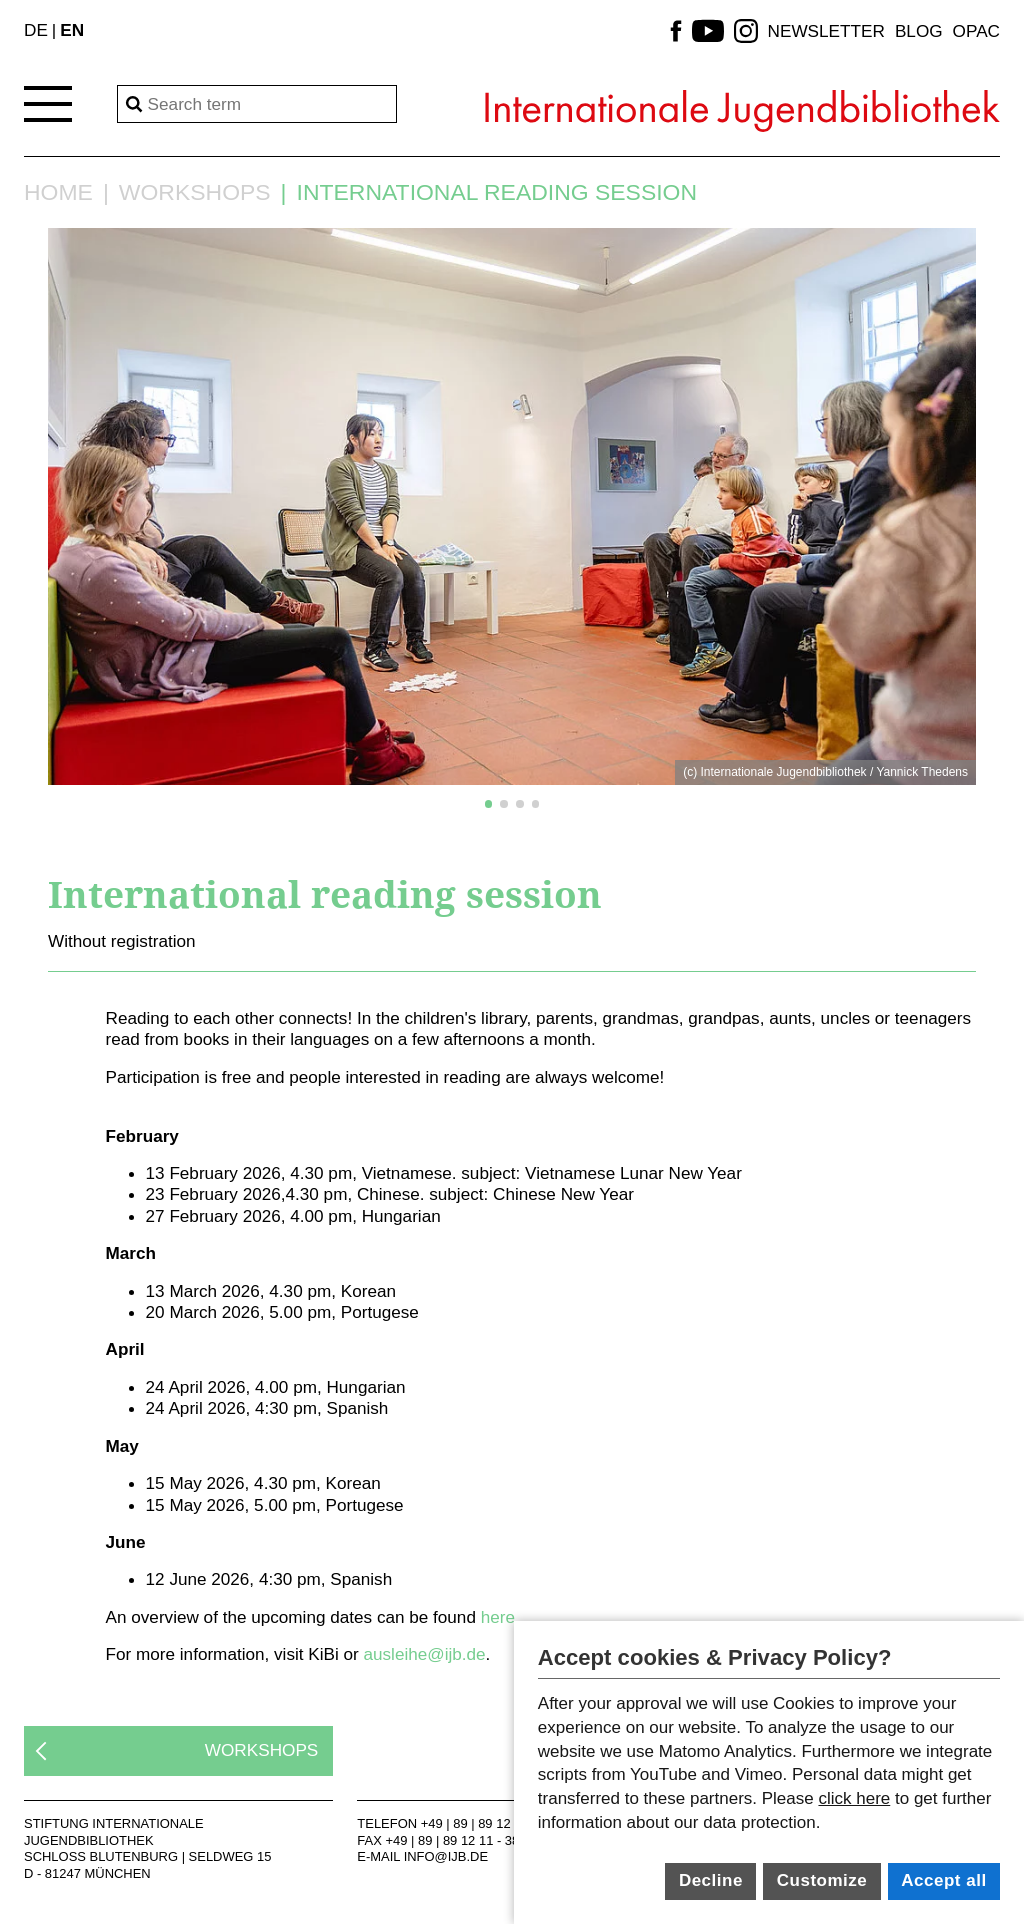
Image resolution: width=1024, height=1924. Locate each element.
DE (36, 30)
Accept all (943, 1880)
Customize (822, 1880)
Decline (711, 1880)
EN (72, 30)
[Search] (257, 104)
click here (854, 1798)
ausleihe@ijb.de (424, 1654)
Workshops (195, 192)
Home (58, 192)
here (498, 1617)
